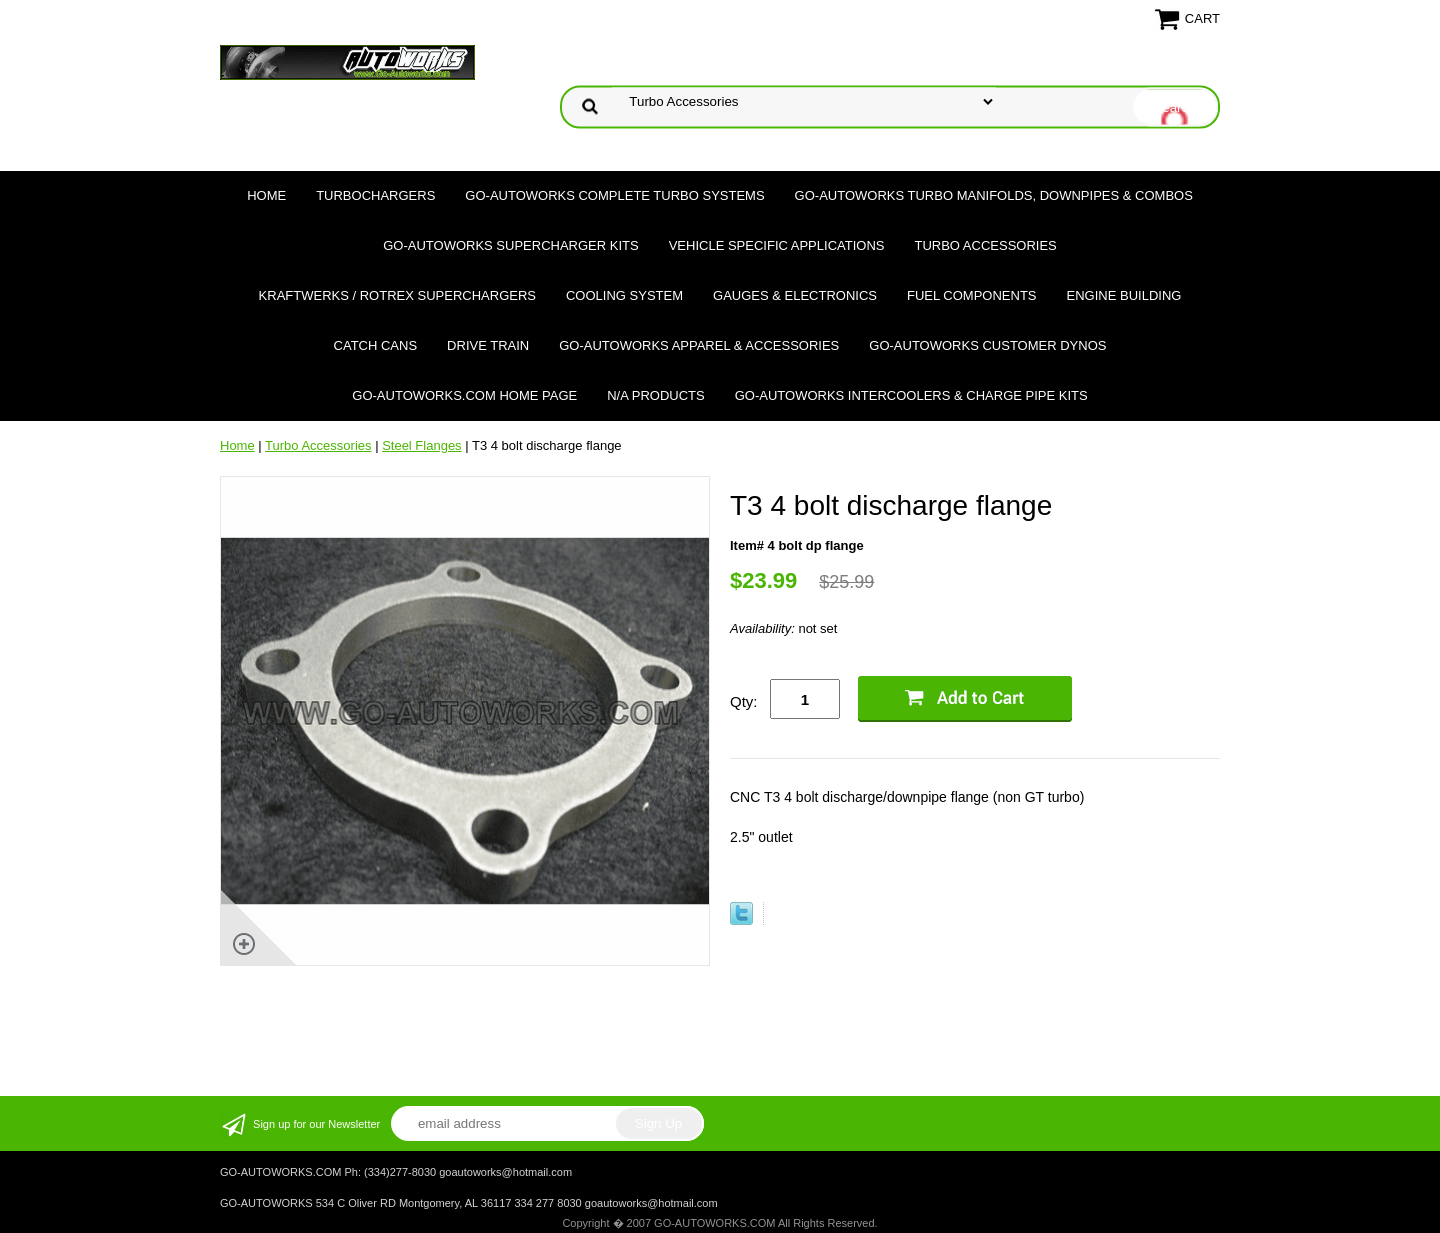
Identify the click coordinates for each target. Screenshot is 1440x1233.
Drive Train (488, 345)
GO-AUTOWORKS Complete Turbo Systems (614, 195)
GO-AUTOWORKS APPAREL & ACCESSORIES (699, 345)
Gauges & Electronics (795, 295)
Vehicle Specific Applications (777, 245)
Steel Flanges (422, 445)
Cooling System (624, 295)
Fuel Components (972, 295)
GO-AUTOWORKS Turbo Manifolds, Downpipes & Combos (994, 195)
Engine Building (1124, 295)
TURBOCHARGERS (375, 195)
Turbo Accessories (985, 245)
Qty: (744, 701)
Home (266, 195)
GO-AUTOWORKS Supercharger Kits (510, 245)
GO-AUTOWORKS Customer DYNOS (987, 345)
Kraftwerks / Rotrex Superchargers (397, 295)
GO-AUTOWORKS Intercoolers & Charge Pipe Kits (911, 395)
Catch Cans (376, 345)
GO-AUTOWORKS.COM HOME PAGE (464, 395)
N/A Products (656, 395)
